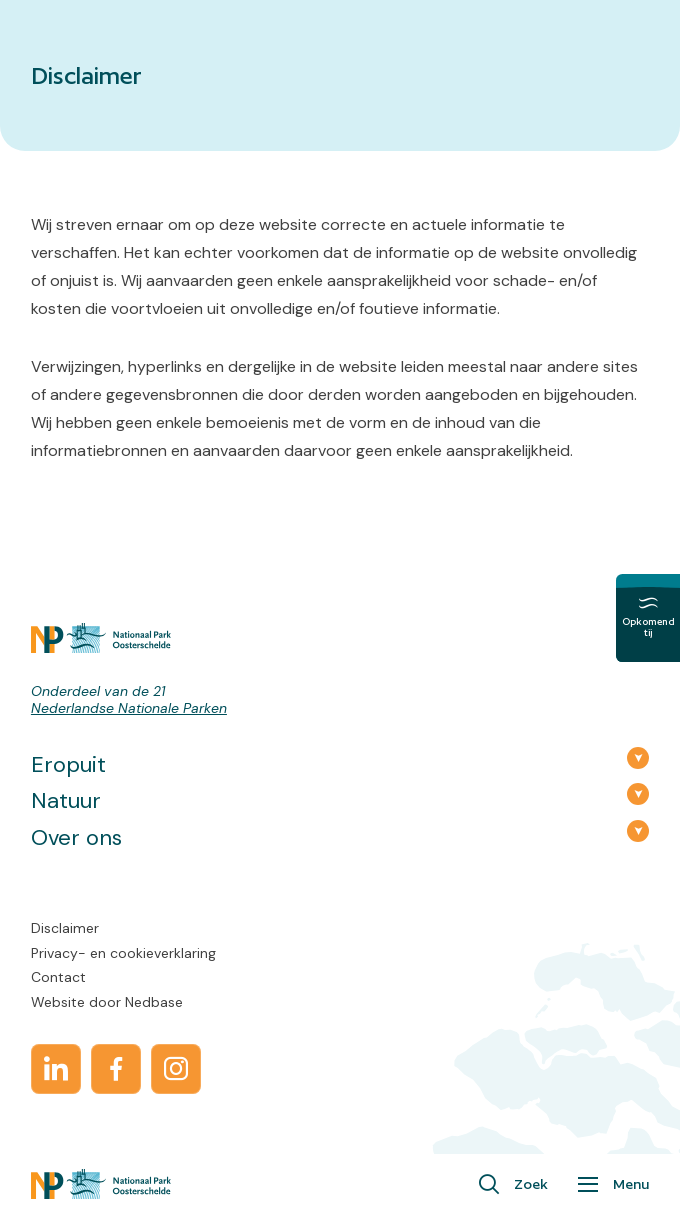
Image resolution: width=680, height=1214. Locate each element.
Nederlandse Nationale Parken (129, 708)
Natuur (66, 800)
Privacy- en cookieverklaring (123, 953)
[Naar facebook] (116, 1069)
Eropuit (68, 764)
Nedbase (154, 1002)
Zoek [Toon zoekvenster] (531, 1184)
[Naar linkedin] (56, 1069)
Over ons (76, 837)
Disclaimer (65, 928)
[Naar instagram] (176, 1069)
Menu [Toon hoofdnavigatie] (631, 1184)
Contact (58, 977)
